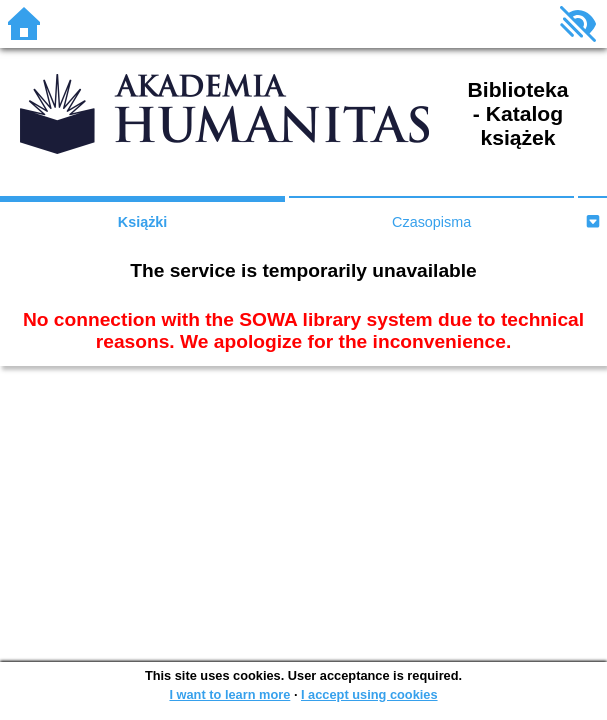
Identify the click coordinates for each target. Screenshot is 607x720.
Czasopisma (431, 222)
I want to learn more (229, 694)
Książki (143, 222)
